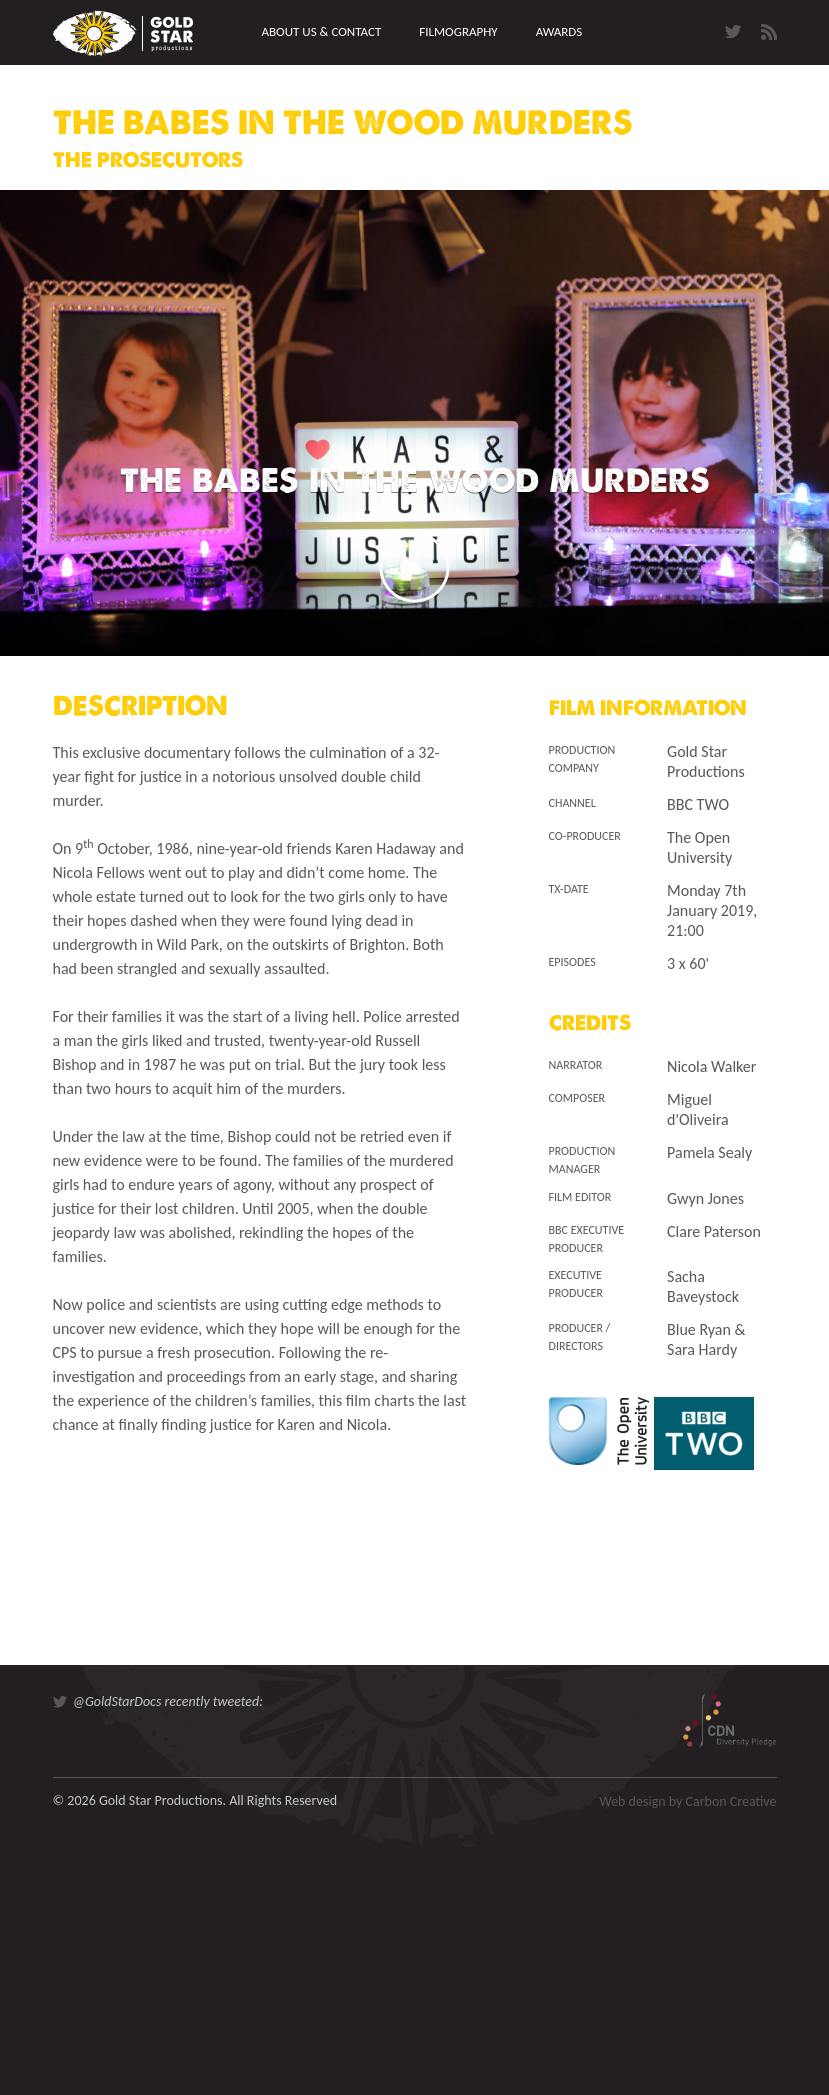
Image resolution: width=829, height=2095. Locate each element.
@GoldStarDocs (117, 1701)
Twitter (733, 32)
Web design (632, 1801)
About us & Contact (322, 31)
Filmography (458, 31)
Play (414, 567)
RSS (769, 32)
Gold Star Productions (123, 33)
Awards (559, 31)
